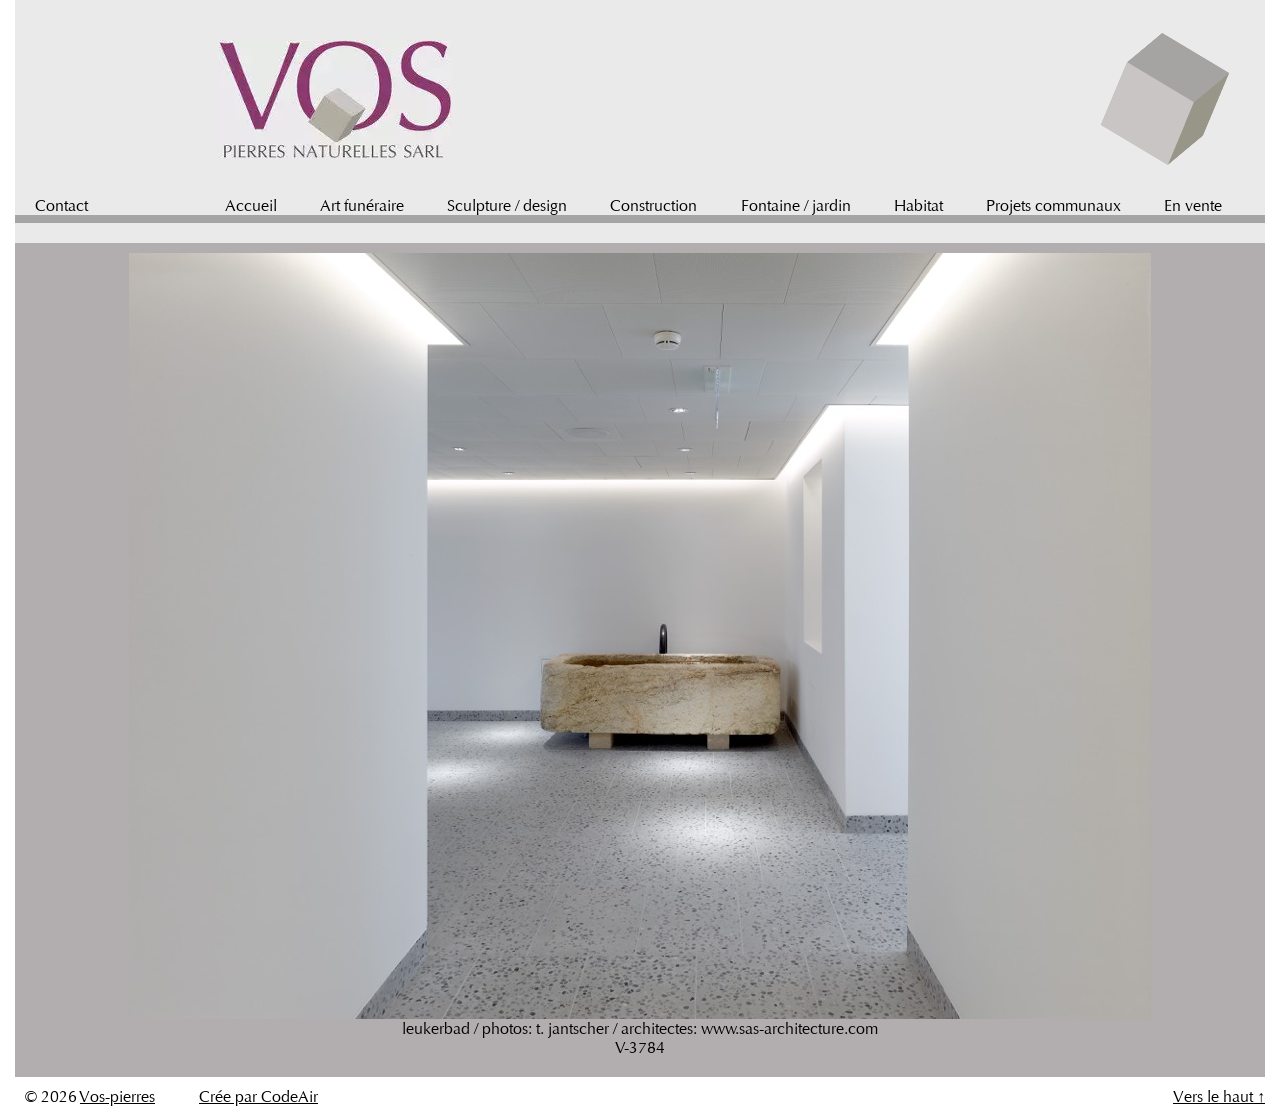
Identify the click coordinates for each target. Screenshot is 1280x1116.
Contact (61, 205)
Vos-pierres (117, 1096)
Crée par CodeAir (258, 1096)
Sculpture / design (507, 205)
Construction (653, 205)
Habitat (918, 205)
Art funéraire (362, 205)
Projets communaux (1053, 205)
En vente (1193, 205)
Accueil (251, 205)
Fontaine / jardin (796, 205)
